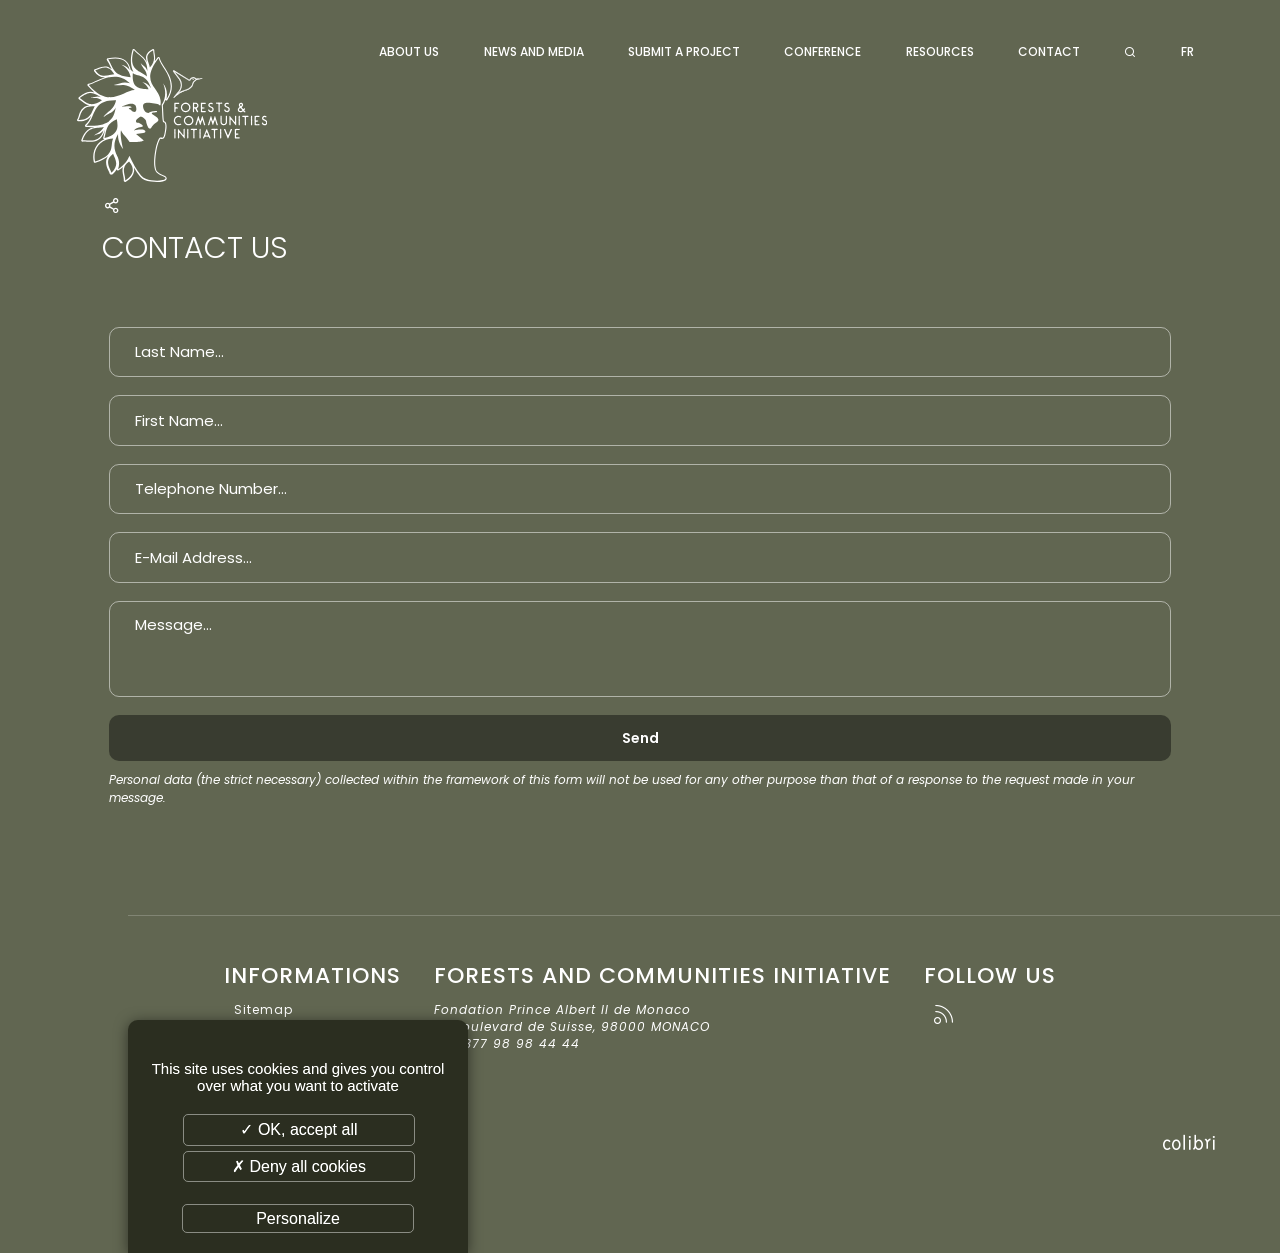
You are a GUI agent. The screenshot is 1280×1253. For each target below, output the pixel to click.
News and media (534, 51)
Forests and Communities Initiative (196, 115)
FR (1187, 51)
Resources (940, 51)
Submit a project (684, 51)
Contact (1049, 51)
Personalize (298, 1218)
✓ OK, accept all (298, 1129)
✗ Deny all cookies (299, 1166)
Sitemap (263, 1009)
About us (409, 51)
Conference (822, 51)
